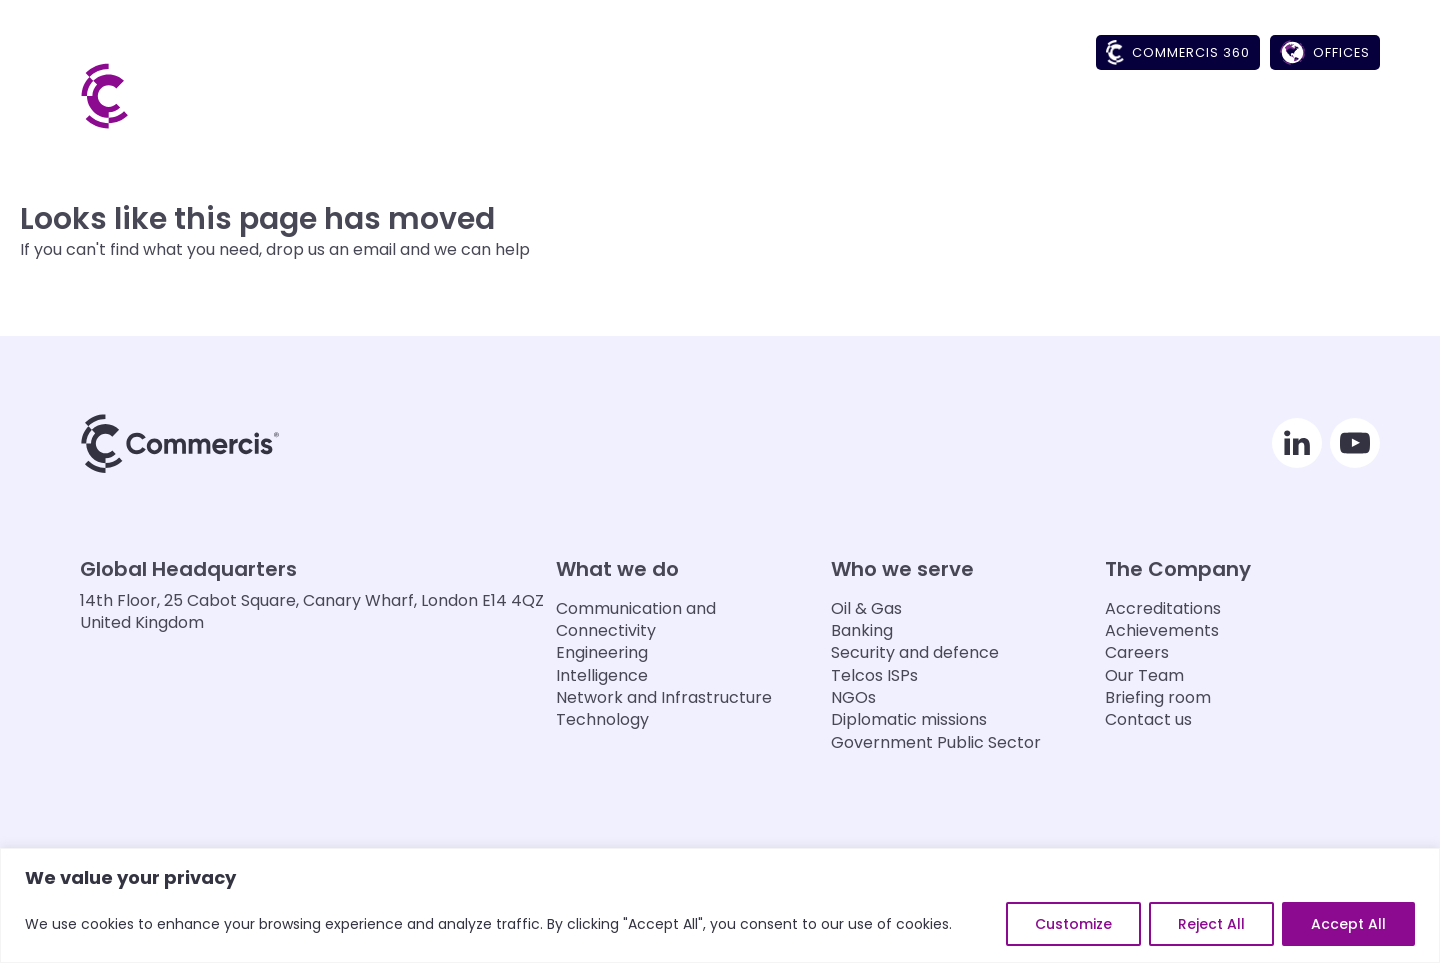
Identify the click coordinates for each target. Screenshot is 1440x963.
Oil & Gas (866, 609)
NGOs (853, 698)
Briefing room (1158, 698)
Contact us (1148, 720)
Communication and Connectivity (636, 620)
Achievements (1162, 631)
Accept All (1348, 924)
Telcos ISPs (874, 676)
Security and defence (915, 653)
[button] (920, 116)
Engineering (602, 653)
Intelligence (602, 676)
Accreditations (1163, 609)
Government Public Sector (936, 743)
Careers (1137, 653)
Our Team (1144, 676)
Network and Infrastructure (664, 698)
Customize (1073, 924)
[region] (720, 905)
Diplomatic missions (909, 720)
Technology (602, 720)
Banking (862, 631)
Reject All (1211, 924)
